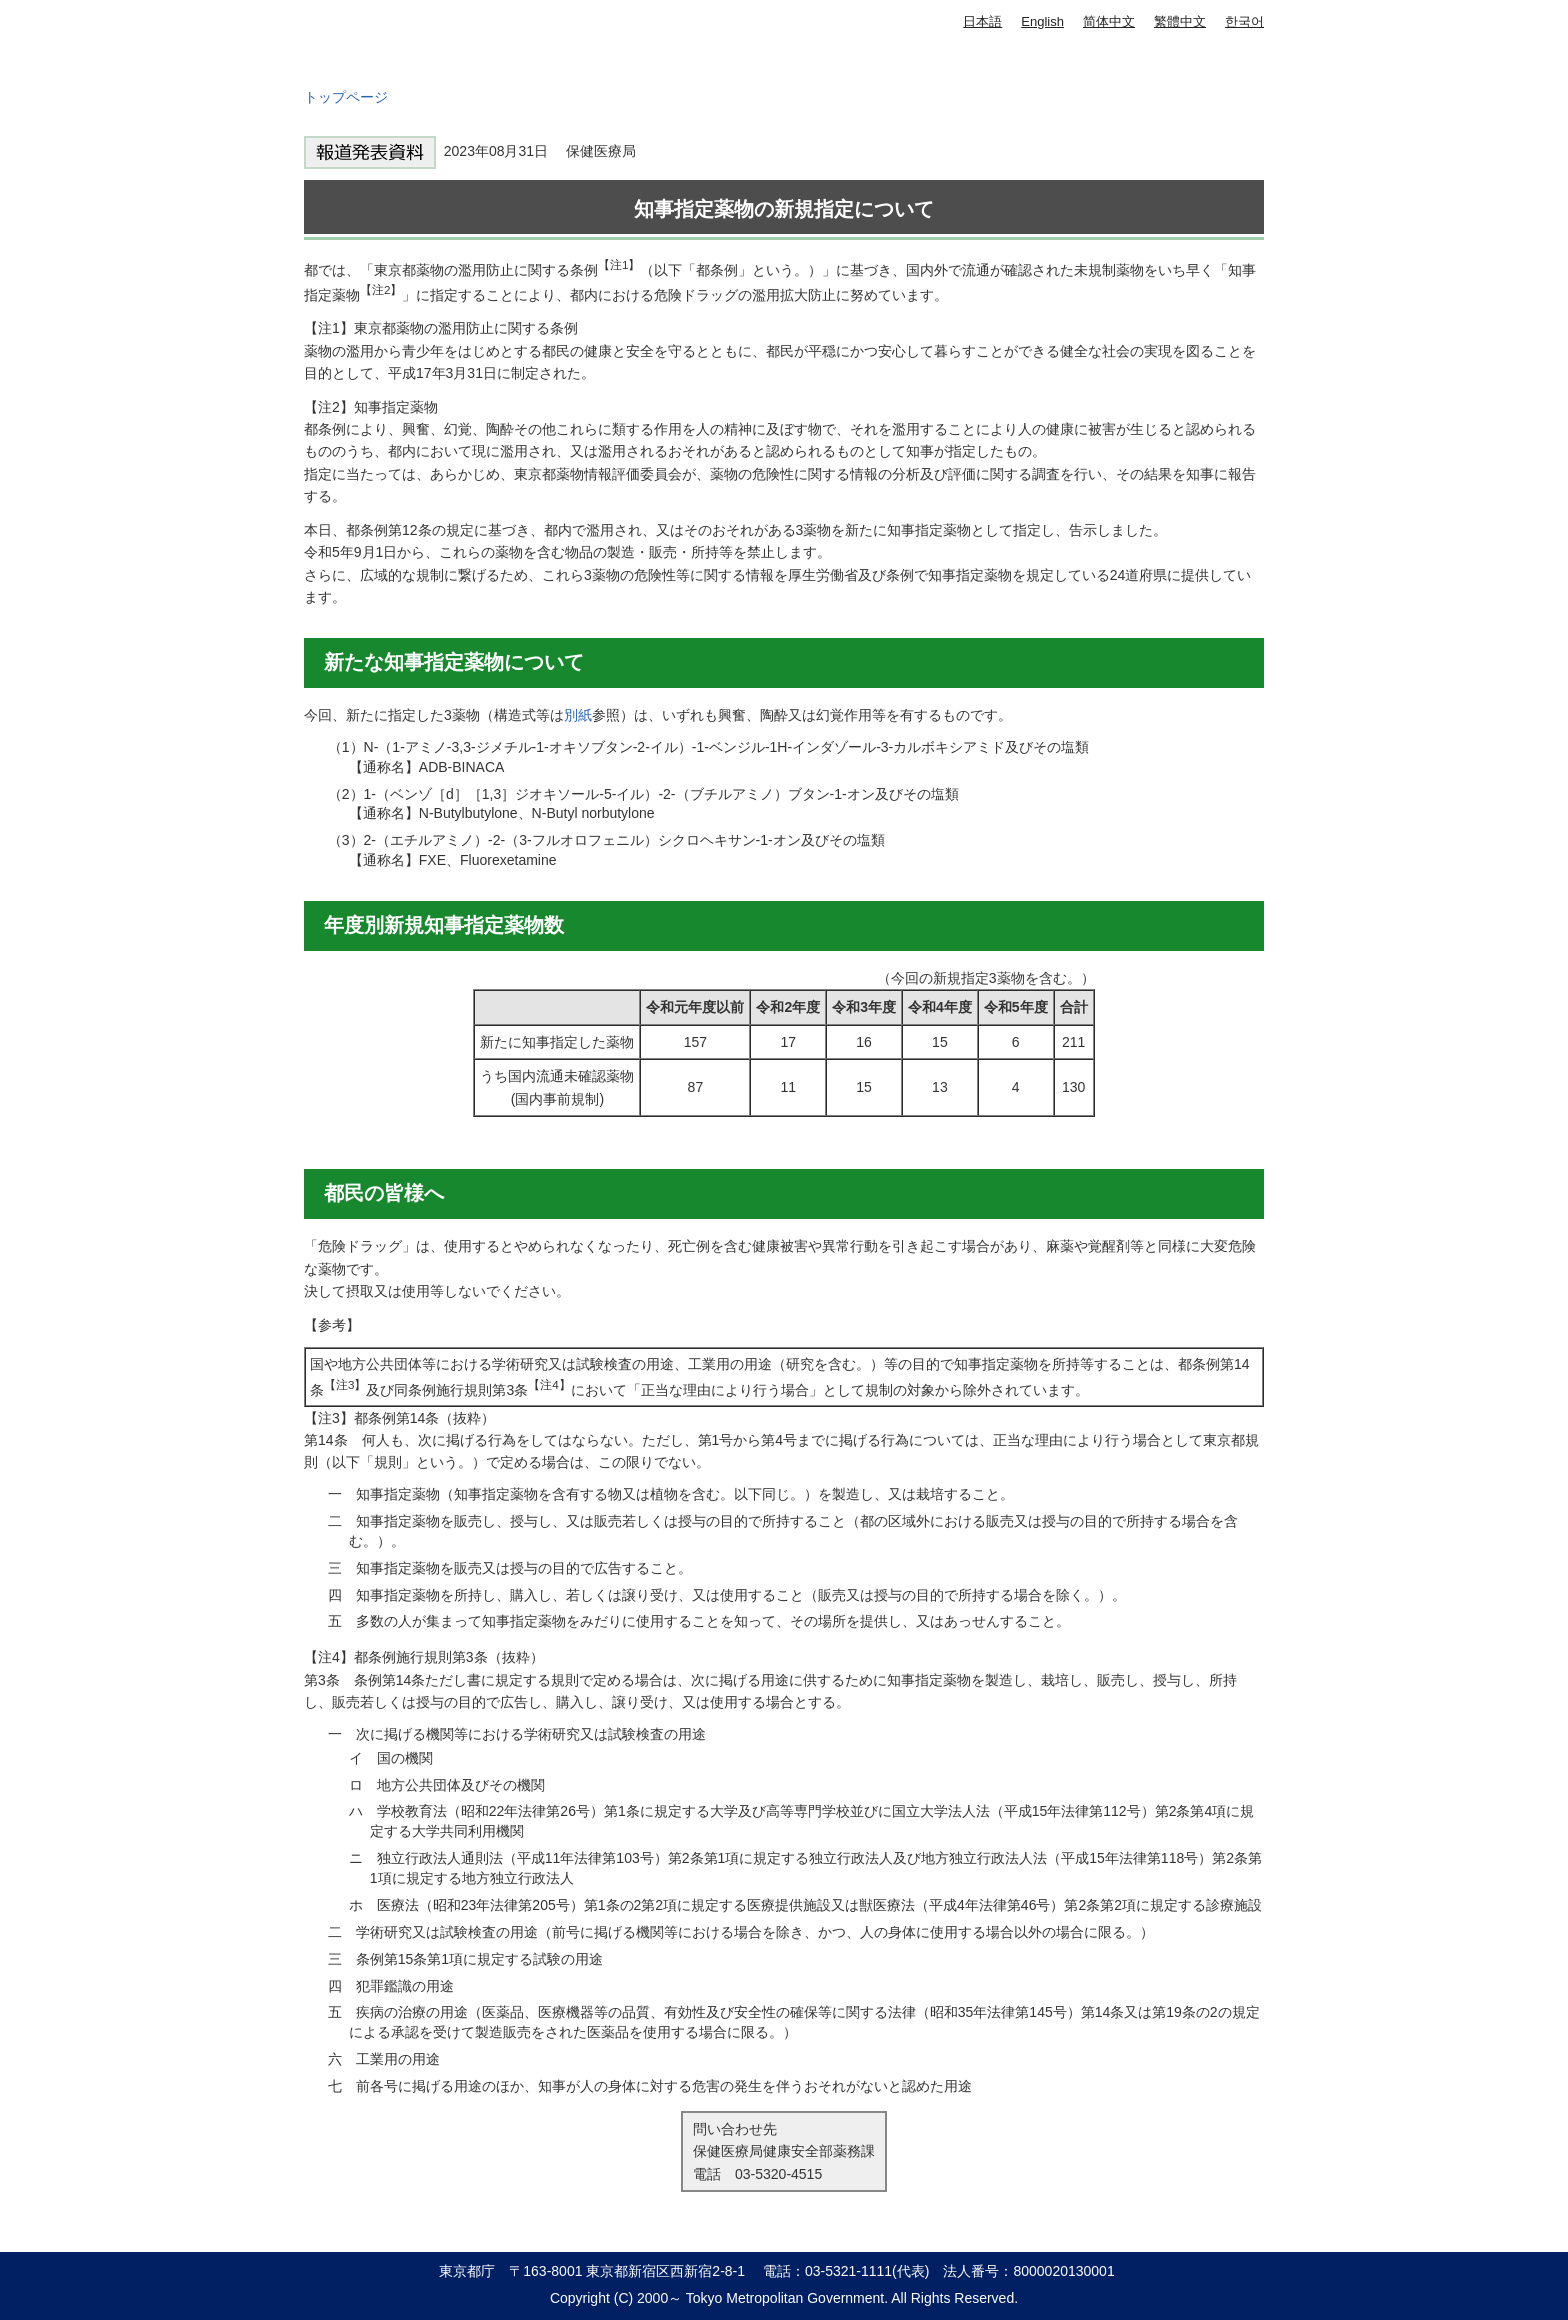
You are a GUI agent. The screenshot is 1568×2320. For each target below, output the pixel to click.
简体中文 (1109, 21)
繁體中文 (1180, 21)
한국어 (1244, 21)
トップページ (346, 97)
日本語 (982, 21)
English (1042, 21)
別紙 (578, 715)
